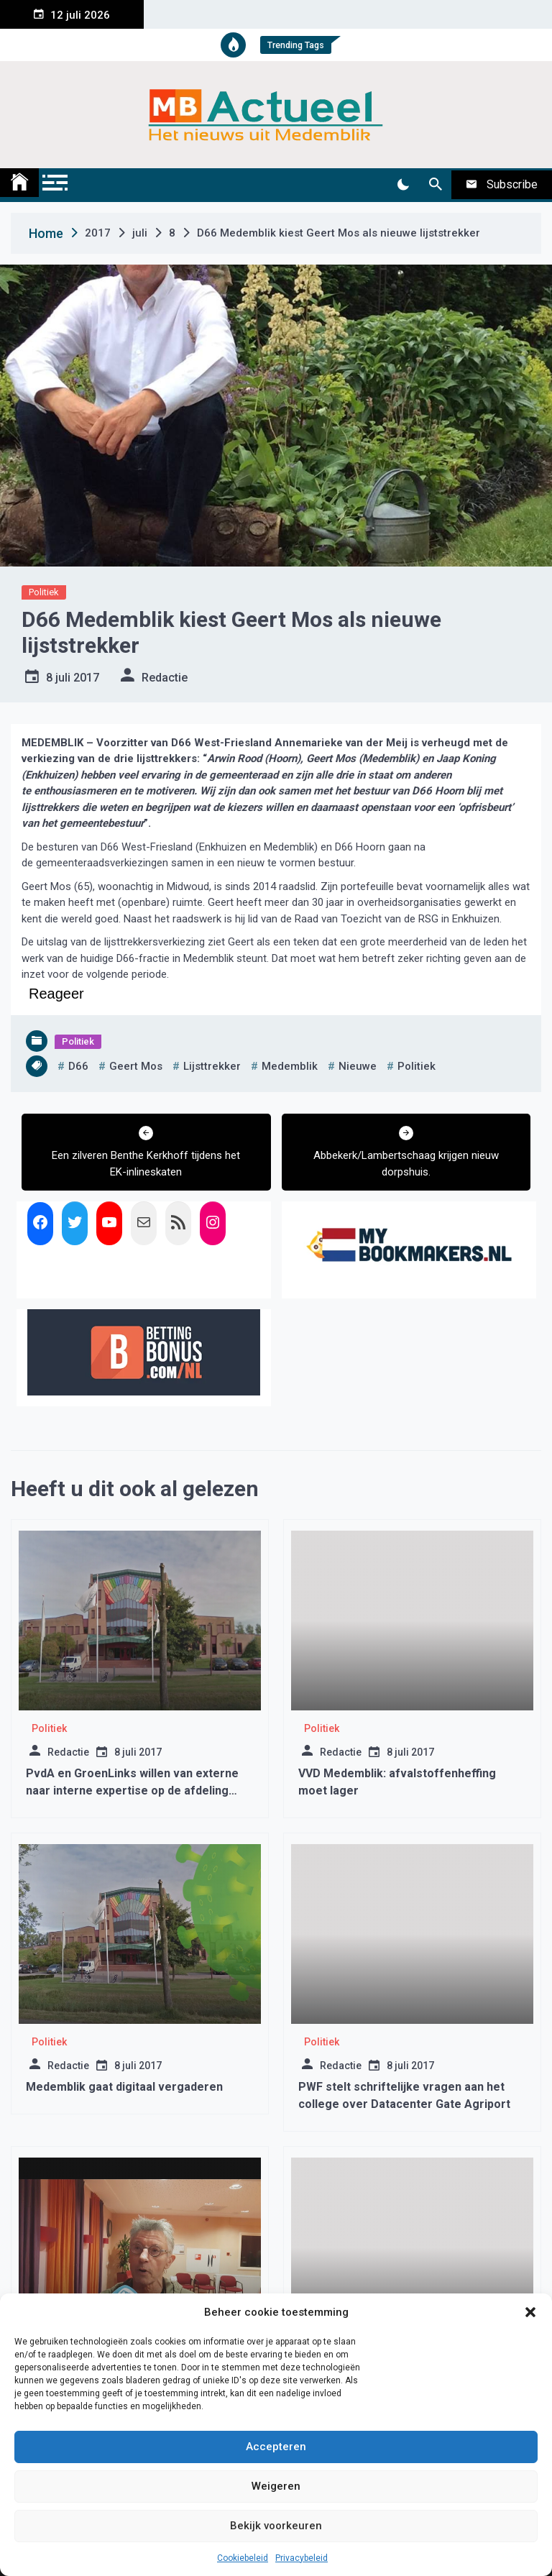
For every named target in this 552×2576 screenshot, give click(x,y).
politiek (416, 1066)
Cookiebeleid (242, 2558)
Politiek (44, 592)
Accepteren (276, 2446)
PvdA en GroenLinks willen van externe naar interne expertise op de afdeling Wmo (132, 1790)
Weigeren (276, 2486)
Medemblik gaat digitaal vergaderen (124, 2087)
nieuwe (358, 1066)
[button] (530, 2312)
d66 (78, 1066)
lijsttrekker (212, 1066)
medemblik (290, 1066)
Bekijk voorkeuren (276, 2525)
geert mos (135, 1066)
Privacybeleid (301, 2558)
